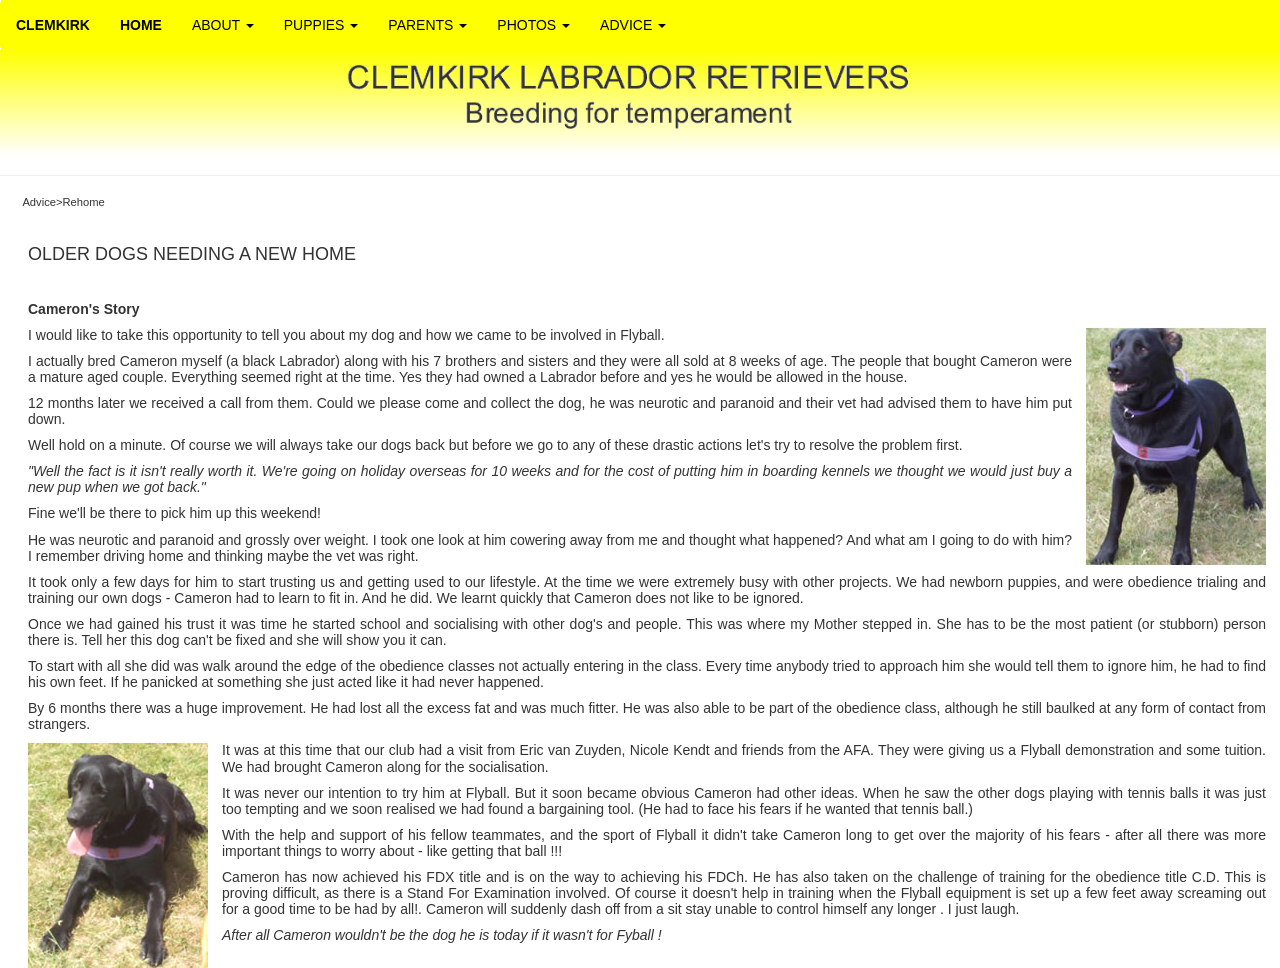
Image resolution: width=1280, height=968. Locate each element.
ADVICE (633, 25)
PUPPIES (321, 25)
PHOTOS (533, 25)
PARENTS (427, 25)
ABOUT (223, 25)
